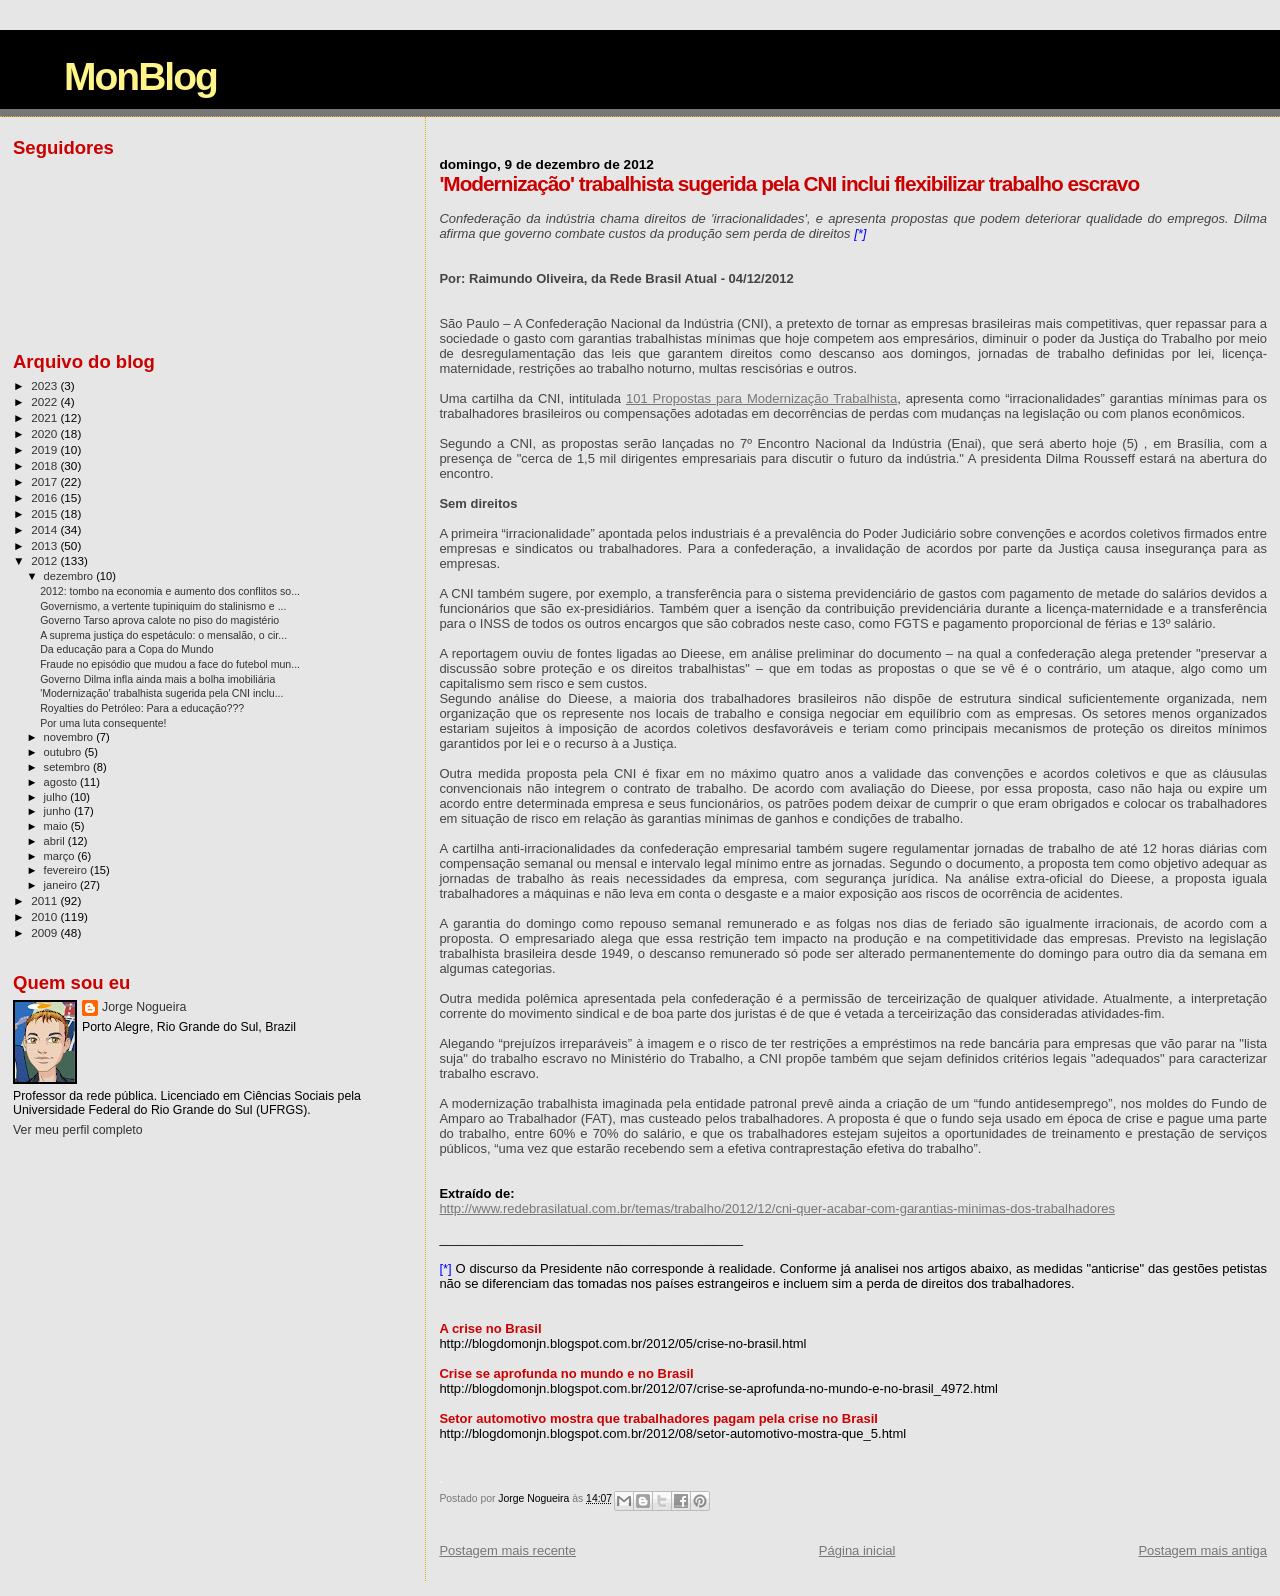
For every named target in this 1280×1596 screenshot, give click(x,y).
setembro (68, 767)
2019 (45, 449)
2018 (45, 465)
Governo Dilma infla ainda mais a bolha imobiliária (157, 679)
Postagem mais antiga (1202, 1550)
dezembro (70, 576)
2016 (45, 497)
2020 (45, 433)
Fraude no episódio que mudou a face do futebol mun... (170, 664)
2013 (45, 545)
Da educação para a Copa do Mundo (127, 649)
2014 (45, 529)
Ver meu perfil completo (78, 1130)
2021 (45, 417)
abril (56, 841)
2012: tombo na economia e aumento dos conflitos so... (170, 591)
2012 (45, 560)
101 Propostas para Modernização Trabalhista (761, 398)
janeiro (62, 885)
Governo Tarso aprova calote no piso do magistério (159, 620)
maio (57, 826)
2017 (45, 481)
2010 (45, 916)
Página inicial (857, 1550)
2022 (45, 401)
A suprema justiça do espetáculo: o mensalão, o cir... (163, 635)
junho (59, 811)
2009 (45, 932)
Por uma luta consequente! (103, 723)
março (61, 856)
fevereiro (67, 870)
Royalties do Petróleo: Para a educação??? (142, 708)
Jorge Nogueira (144, 1007)
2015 (45, 513)
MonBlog (140, 76)
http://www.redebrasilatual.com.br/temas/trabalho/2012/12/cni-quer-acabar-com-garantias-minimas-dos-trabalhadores (777, 1208)
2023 (45, 385)
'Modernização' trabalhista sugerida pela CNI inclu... (161, 693)
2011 (45, 900)
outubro (64, 752)
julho (57, 797)
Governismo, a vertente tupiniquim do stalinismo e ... (163, 606)
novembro (70, 737)
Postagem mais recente (507, 1550)
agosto (62, 782)
